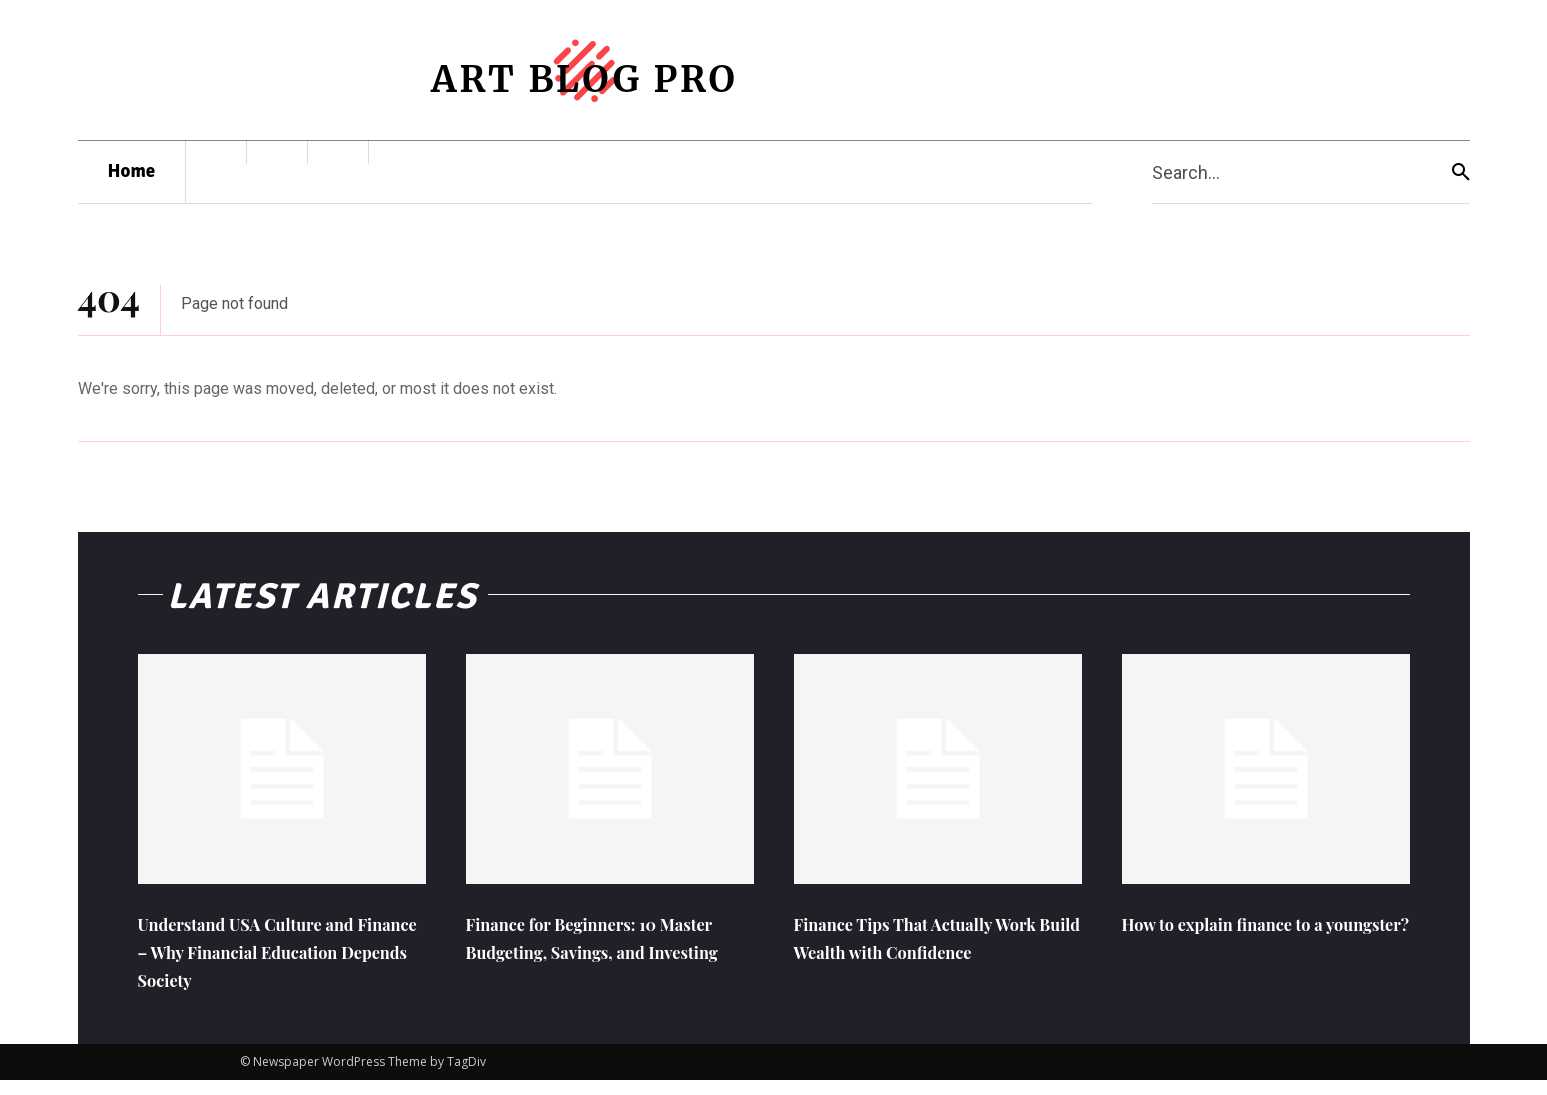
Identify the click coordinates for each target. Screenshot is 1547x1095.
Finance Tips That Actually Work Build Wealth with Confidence (916, 965)
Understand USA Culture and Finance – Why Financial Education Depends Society (271, 965)
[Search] (1461, 172)
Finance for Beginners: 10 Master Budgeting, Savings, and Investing (591, 965)
